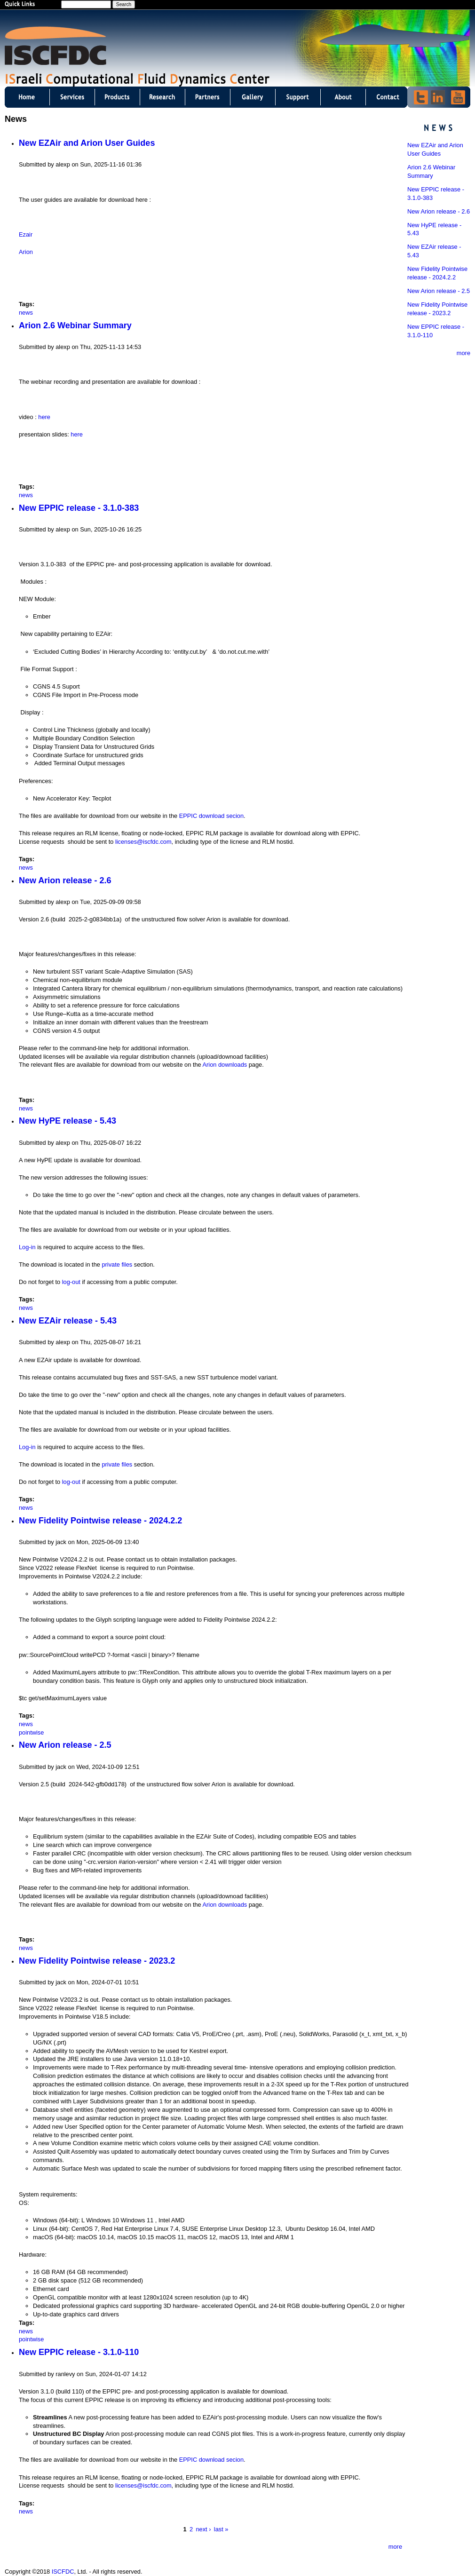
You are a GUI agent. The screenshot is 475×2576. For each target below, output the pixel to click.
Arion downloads (225, 1064)
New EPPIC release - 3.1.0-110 (79, 2352)
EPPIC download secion (211, 815)
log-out (71, 1281)
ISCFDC (63, 2571)
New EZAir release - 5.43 (68, 1320)
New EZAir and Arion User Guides (87, 143)
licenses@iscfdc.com (143, 841)
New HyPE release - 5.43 (67, 1121)
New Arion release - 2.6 (65, 880)
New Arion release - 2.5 (65, 1745)
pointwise (31, 1732)
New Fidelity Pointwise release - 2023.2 (97, 1961)
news (26, 312)
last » (221, 2529)
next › (203, 2529)
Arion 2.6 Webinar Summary (75, 325)
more (395, 2546)
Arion (26, 251)
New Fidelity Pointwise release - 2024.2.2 (100, 1520)
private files (117, 1264)
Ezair (25, 234)
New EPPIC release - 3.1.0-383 (79, 508)
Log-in (27, 1247)
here (44, 416)
